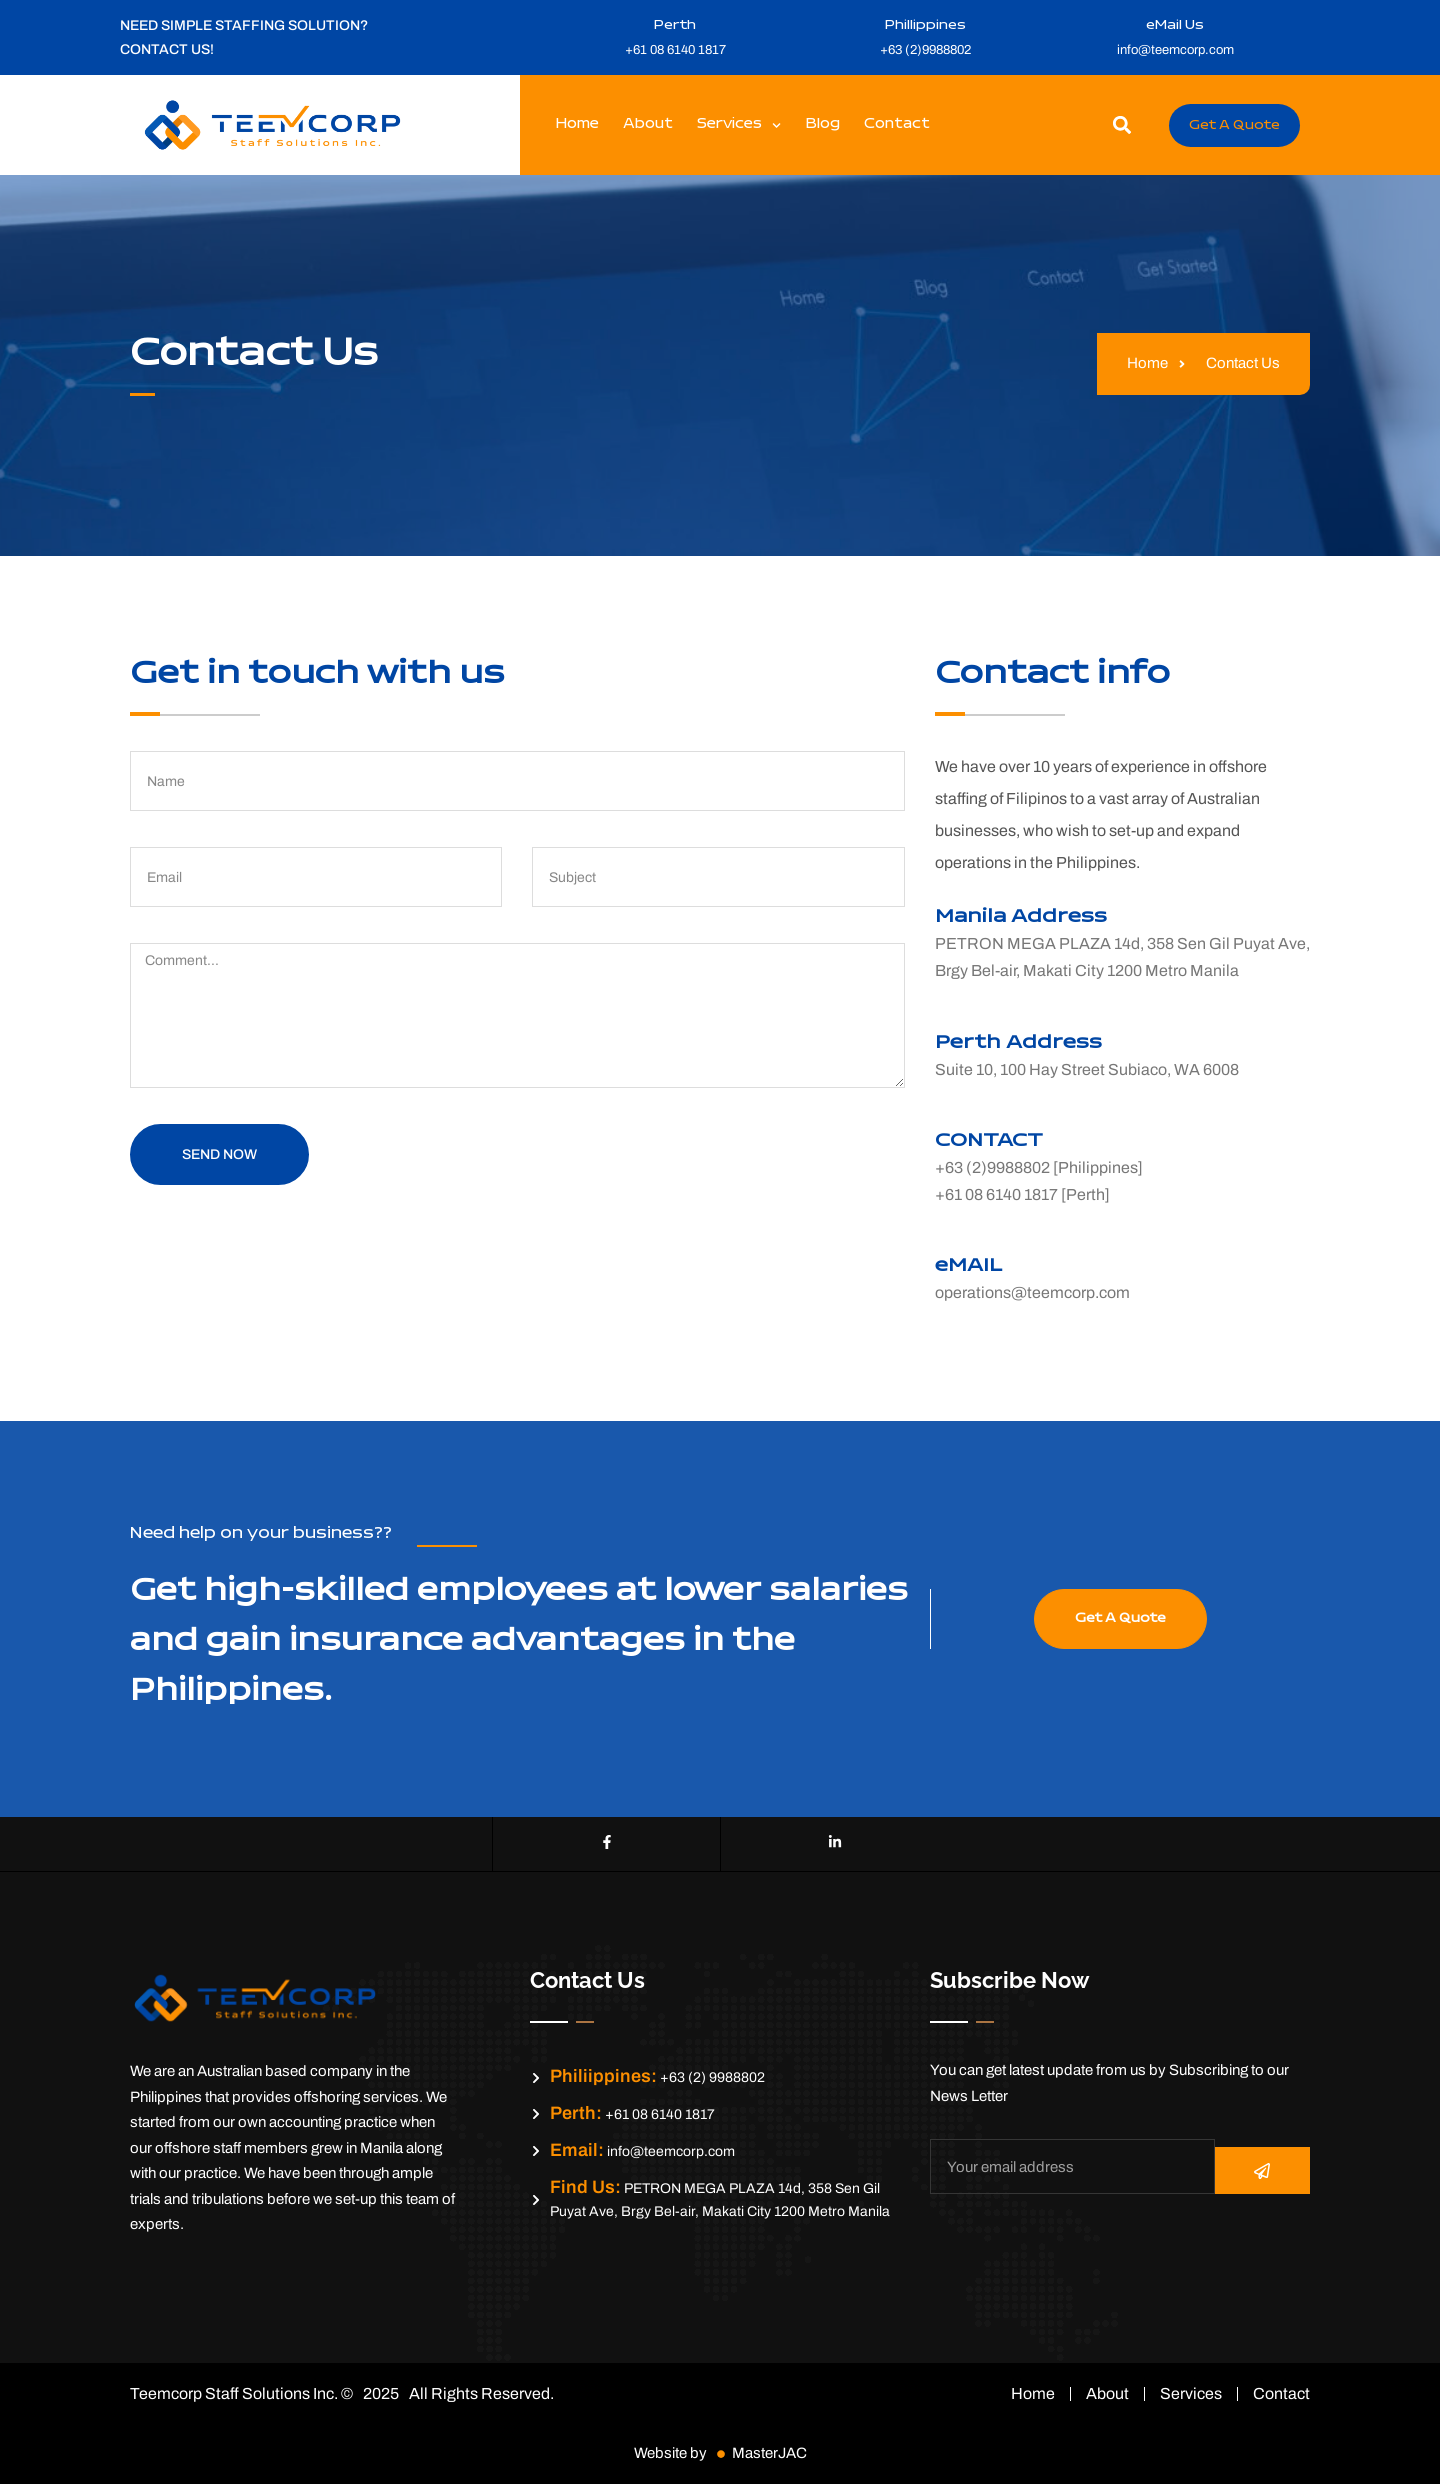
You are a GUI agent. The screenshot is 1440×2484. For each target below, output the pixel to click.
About (648, 124)
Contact (897, 124)
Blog (822, 124)
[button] (1122, 125)
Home (577, 124)
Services (739, 125)
